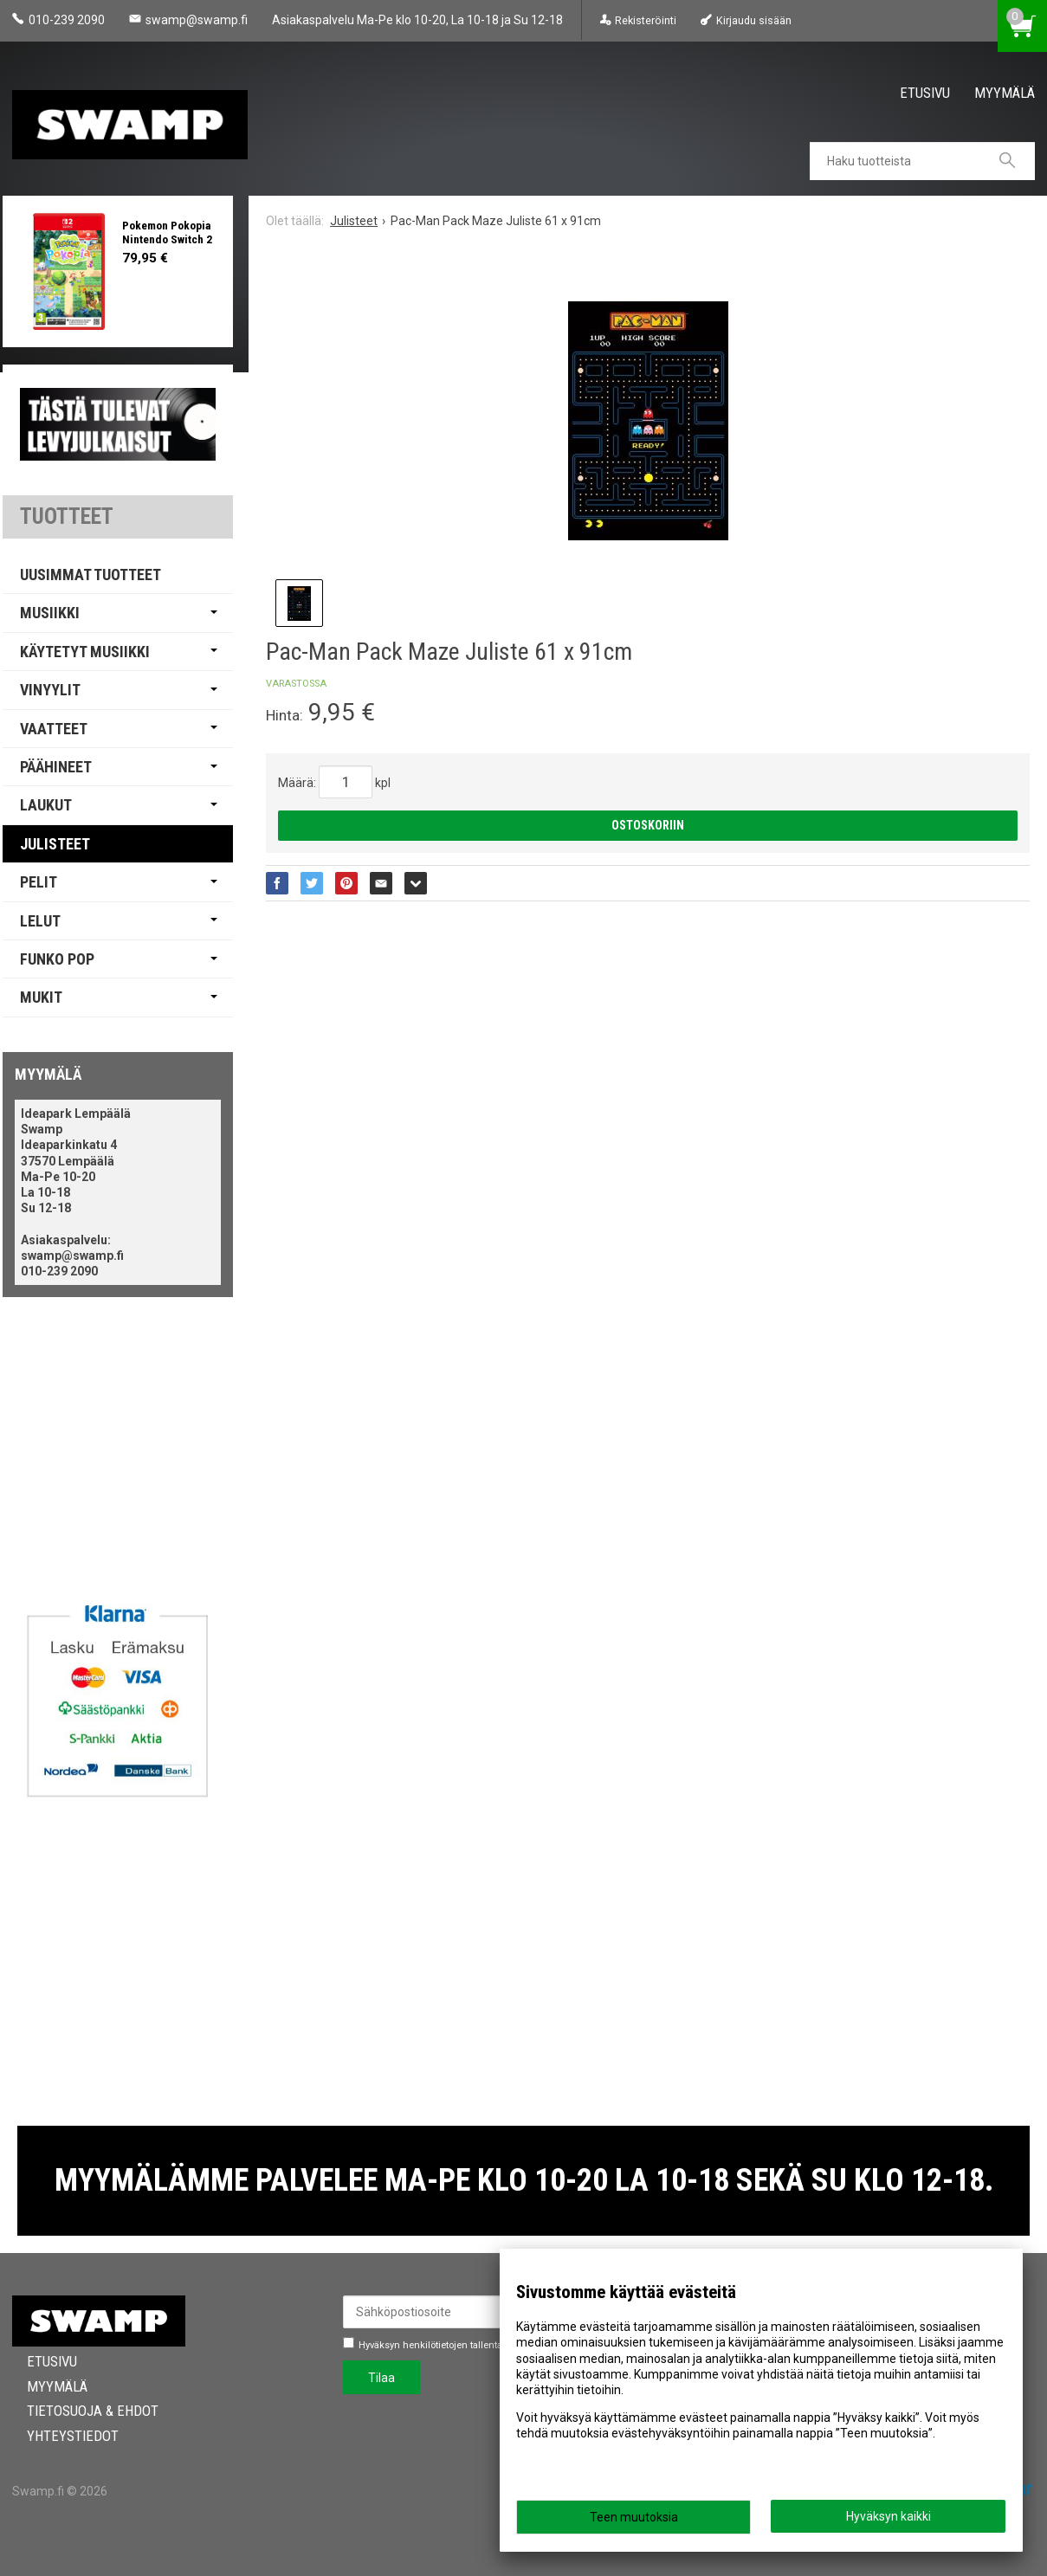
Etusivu (925, 92)
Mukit (41, 997)
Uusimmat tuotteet (90, 574)
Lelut (40, 921)
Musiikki (50, 613)
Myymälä (1004, 92)
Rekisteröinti (645, 20)
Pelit (38, 882)
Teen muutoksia (634, 2517)
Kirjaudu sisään (754, 20)
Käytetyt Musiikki (85, 651)
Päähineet (56, 767)
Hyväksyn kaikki (888, 2516)
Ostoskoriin (647, 825)
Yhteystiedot (58, 2435)
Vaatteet (53, 729)
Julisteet (55, 844)
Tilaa (381, 2378)
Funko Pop (57, 959)
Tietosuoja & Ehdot (78, 2410)
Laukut (46, 805)
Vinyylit (50, 690)
